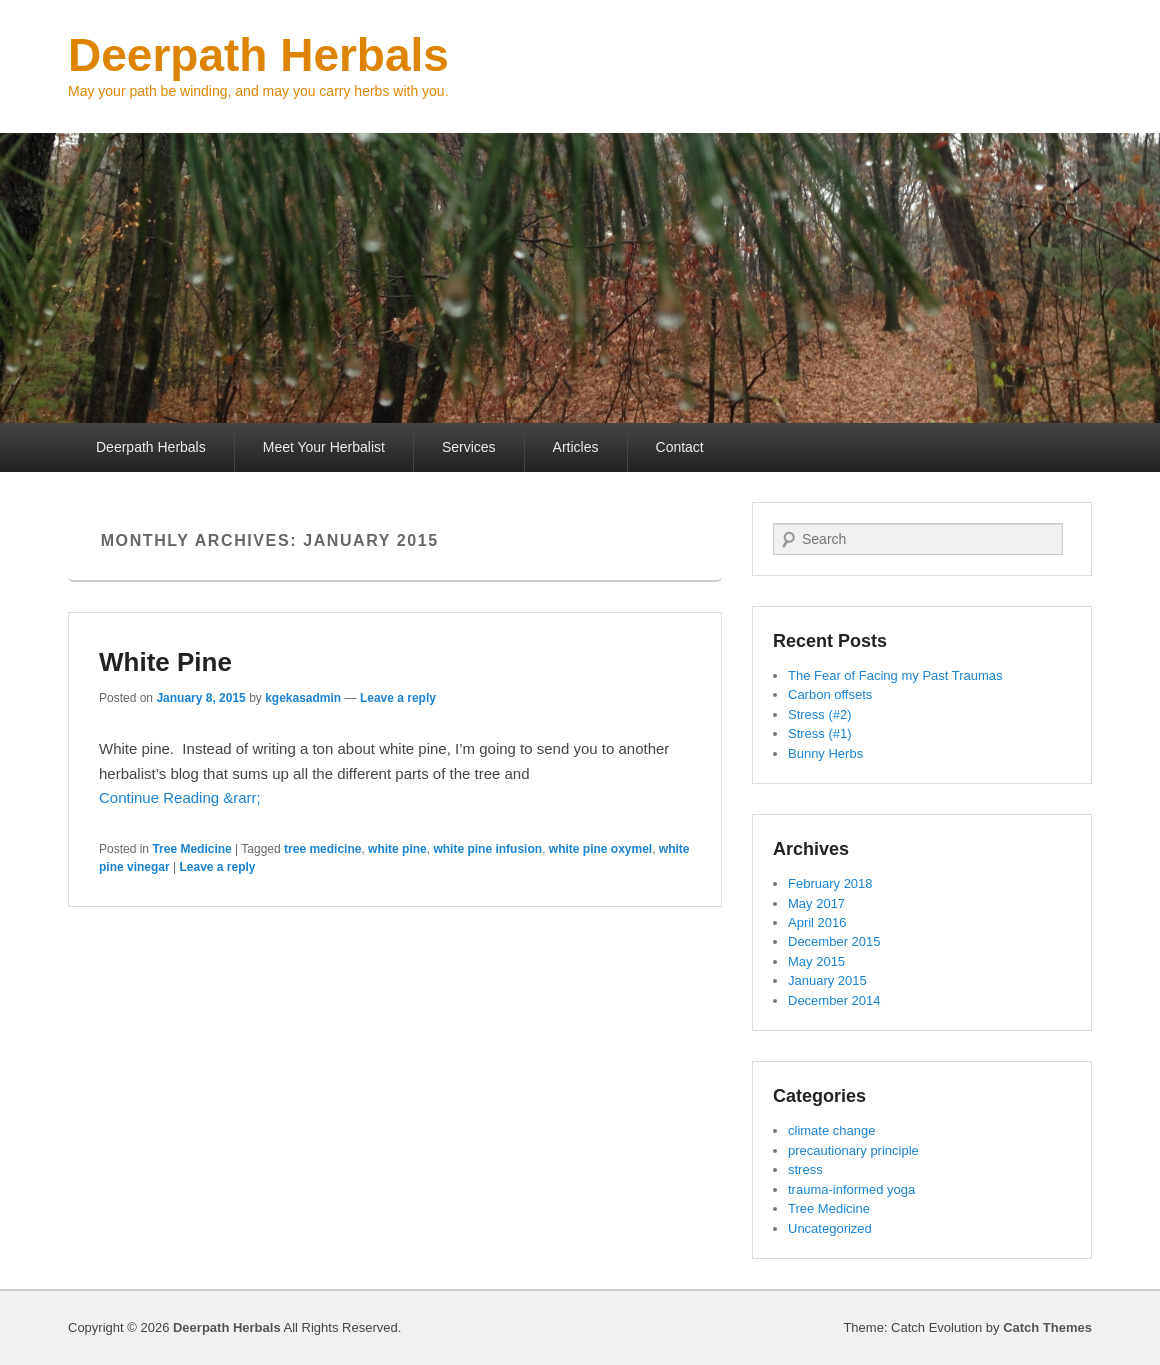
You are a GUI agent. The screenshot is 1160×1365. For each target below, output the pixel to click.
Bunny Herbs (825, 753)
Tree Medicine (191, 849)
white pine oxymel (600, 849)
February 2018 (830, 883)
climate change (831, 1130)
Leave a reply (398, 698)
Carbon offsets (830, 694)
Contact (680, 447)
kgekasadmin (303, 698)
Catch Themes (1047, 1327)
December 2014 (834, 1000)
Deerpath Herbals (258, 55)
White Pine (165, 662)
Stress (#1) (820, 733)
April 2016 (817, 922)
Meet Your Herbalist (324, 447)
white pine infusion (487, 849)
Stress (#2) (820, 714)
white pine (397, 849)
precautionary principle (853, 1150)
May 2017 (816, 903)
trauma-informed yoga (851, 1189)
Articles (576, 447)
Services (469, 447)
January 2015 (827, 980)
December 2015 (834, 941)
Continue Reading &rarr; (180, 797)
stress (805, 1169)
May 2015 (816, 961)
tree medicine (322, 849)
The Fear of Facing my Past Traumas (895, 675)
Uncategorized (830, 1228)
